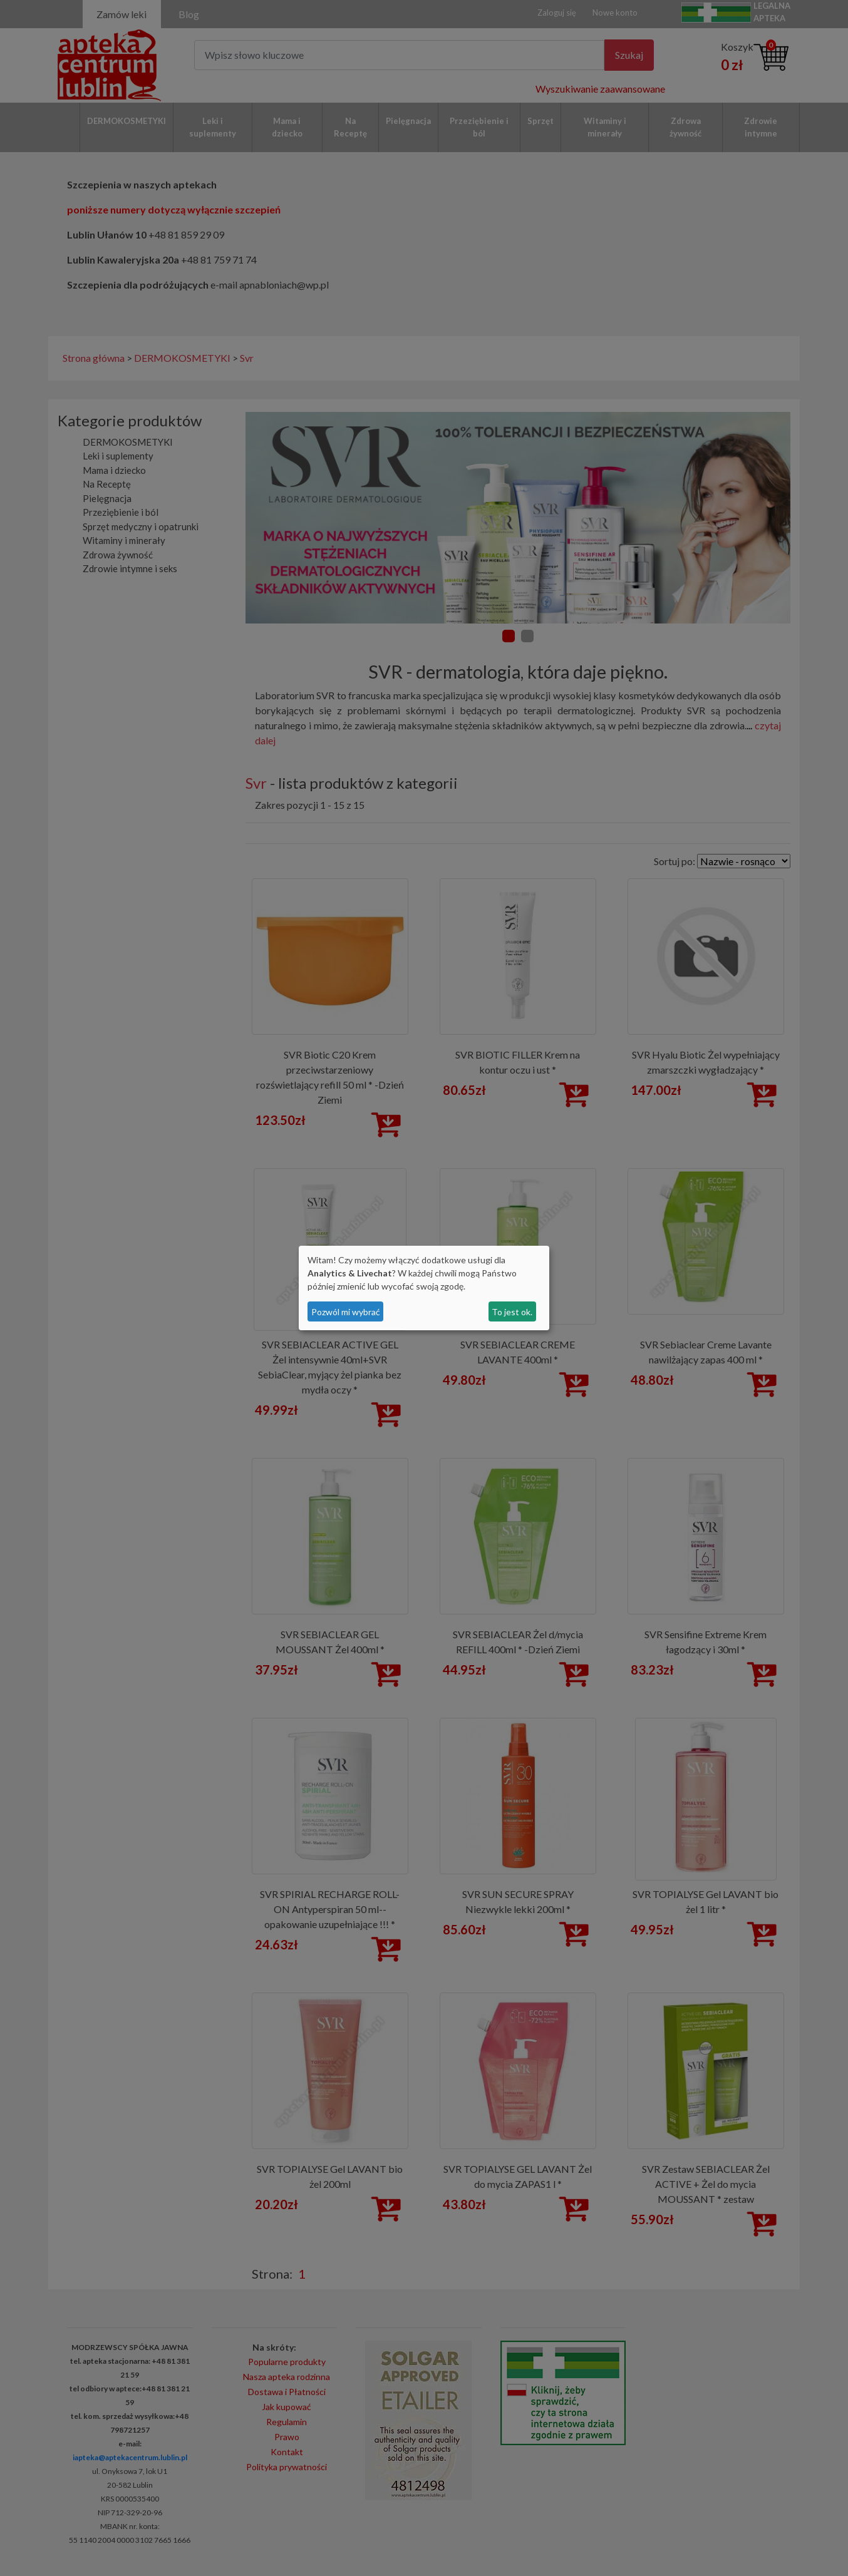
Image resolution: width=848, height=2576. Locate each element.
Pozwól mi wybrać (345, 1311)
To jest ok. (512, 1311)
